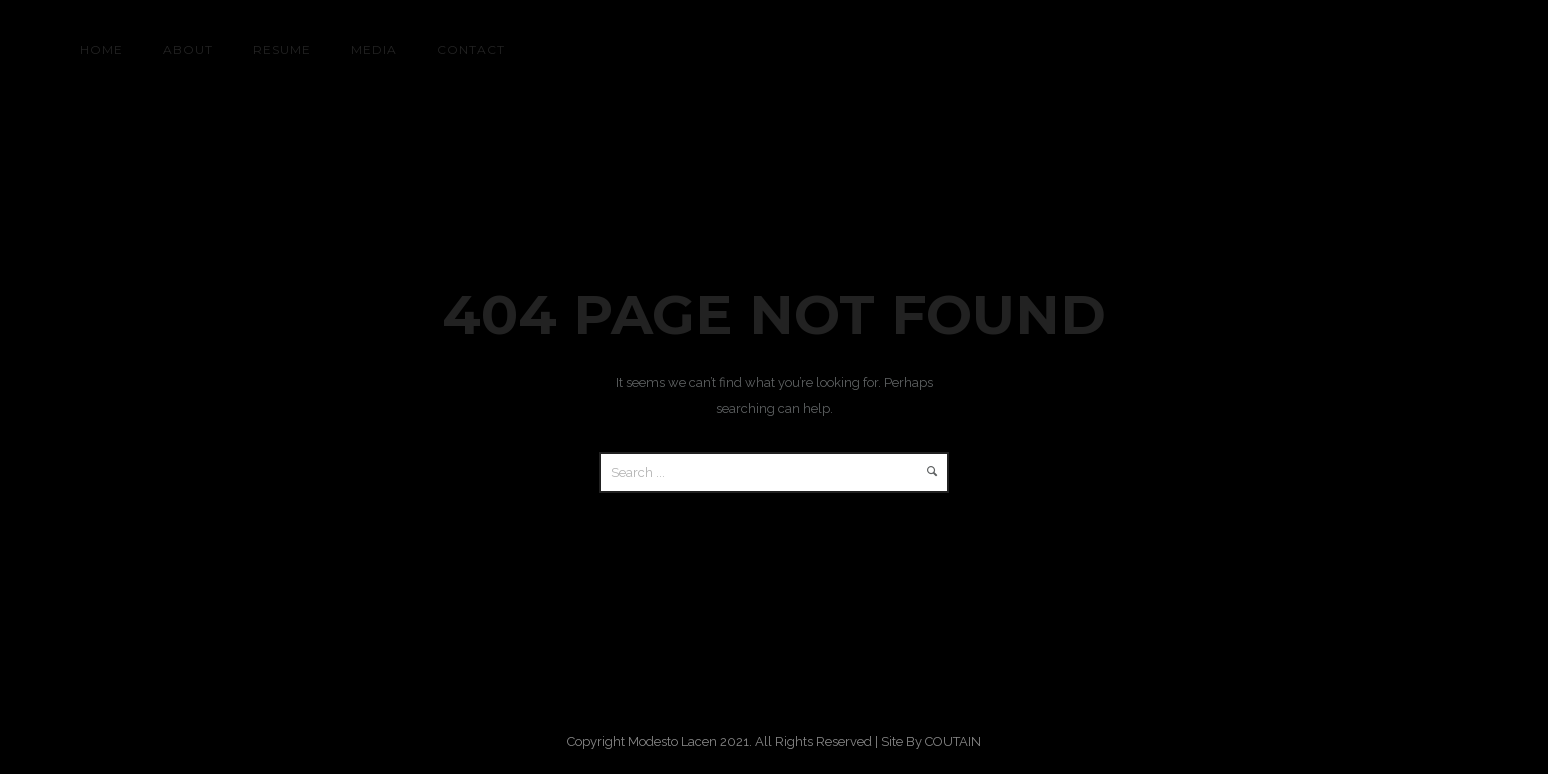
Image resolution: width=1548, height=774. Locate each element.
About (188, 49)
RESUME (282, 49)
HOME (101, 49)
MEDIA (374, 49)
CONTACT (471, 49)
